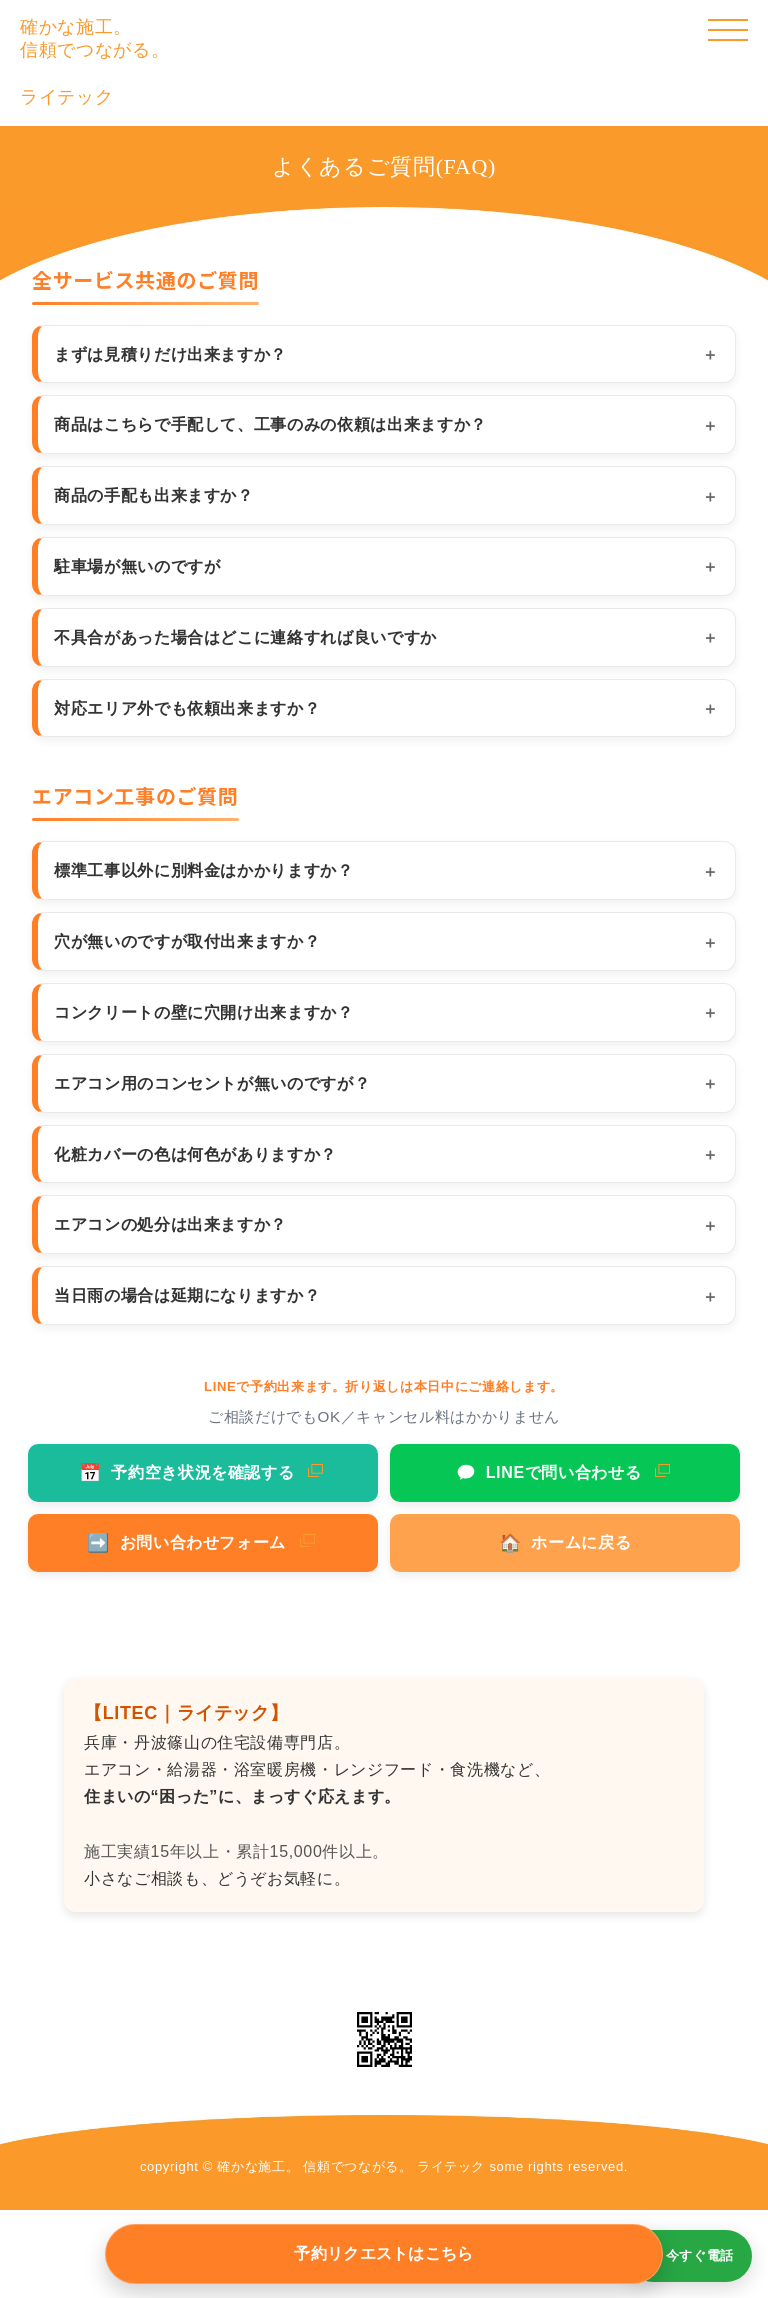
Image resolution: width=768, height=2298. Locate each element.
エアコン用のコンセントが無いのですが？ (212, 1083)
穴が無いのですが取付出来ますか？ (187, 941)
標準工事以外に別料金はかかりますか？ (204, 870)
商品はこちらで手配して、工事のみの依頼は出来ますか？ (270, 424)
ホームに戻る (565, 1543)
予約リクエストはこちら (384, 2253)
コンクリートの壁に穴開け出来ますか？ (204, 1012)
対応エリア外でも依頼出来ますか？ (187, 708)
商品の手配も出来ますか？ (154, 495)
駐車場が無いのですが (137, 566)
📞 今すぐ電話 (689, 2255)
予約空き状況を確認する (187, 1473)
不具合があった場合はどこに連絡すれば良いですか (245, 637)
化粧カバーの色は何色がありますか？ (195, 1154)
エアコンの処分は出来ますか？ (170, 1224)
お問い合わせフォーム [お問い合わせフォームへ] (186, 1543)
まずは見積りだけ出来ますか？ (170, 354)
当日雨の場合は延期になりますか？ (187, 1295)
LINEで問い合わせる (549, 1473)
